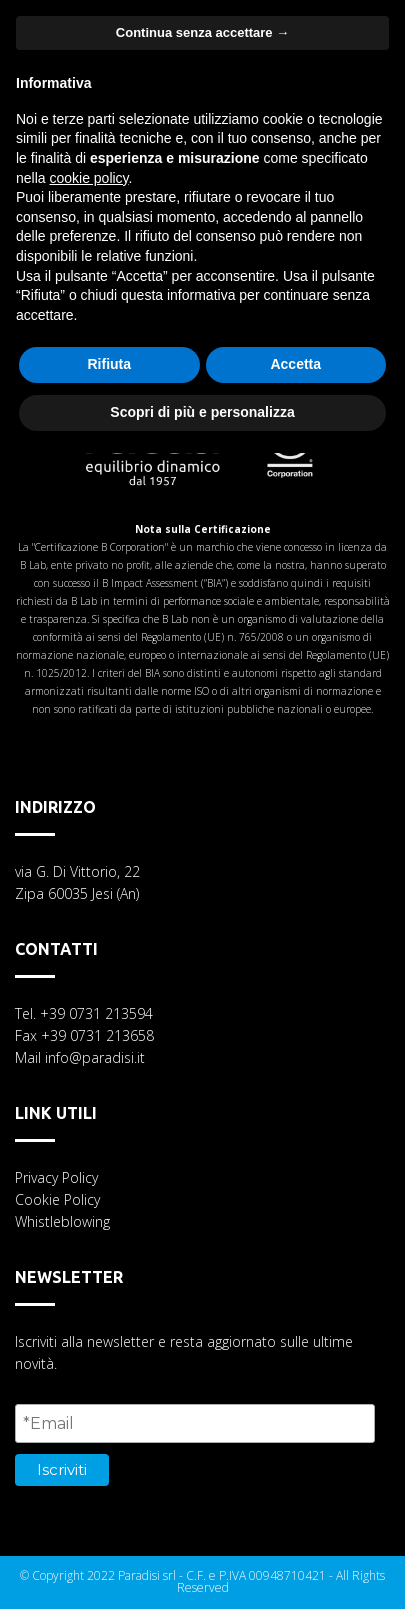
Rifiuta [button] (109, 364)
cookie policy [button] (88, 178)
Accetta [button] (295, 364)
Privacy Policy (56, 1177)
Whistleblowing (62, 1221)
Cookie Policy (57, 1199)
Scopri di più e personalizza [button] (202, 412)
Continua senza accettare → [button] (202, 32)
